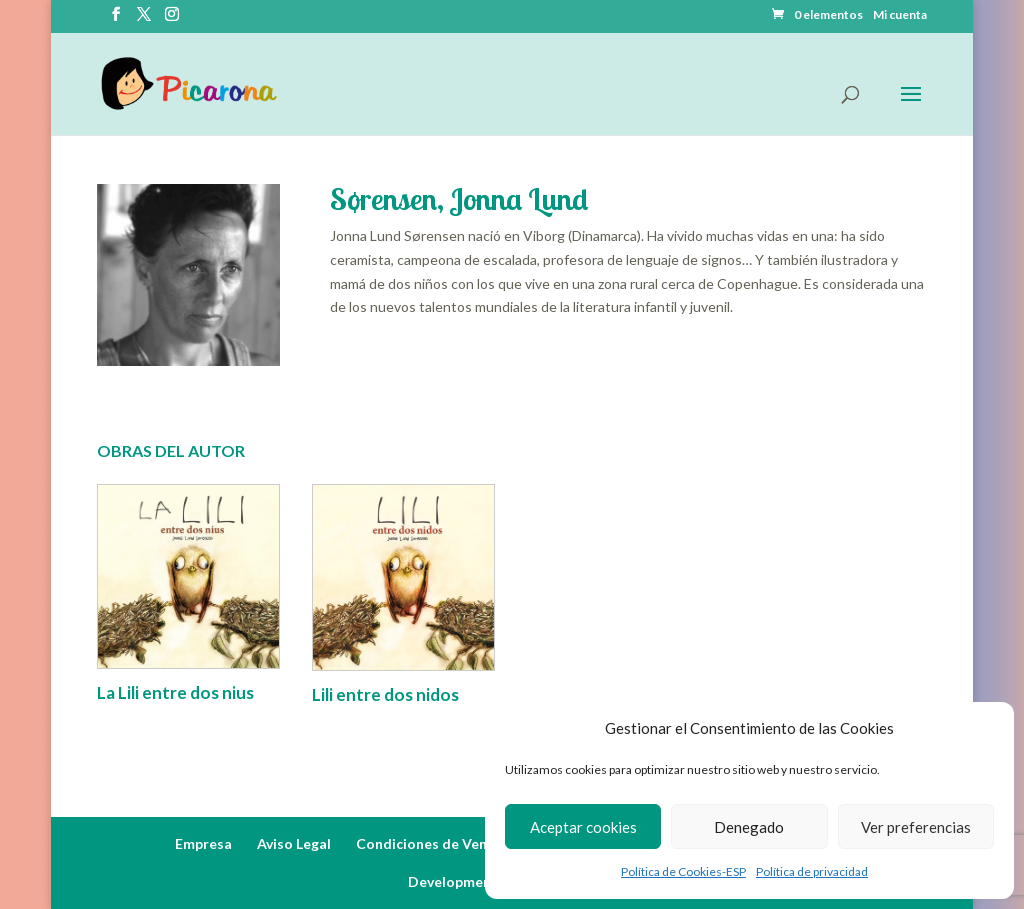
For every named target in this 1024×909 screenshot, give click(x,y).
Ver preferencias (916, 827)
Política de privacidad (812, 871)
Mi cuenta (900, 15)
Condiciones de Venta (429, 843)
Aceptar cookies (583, 827)
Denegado (749, 827)
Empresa (203, 843)
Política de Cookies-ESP (683, 871)
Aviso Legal (294, 843)
